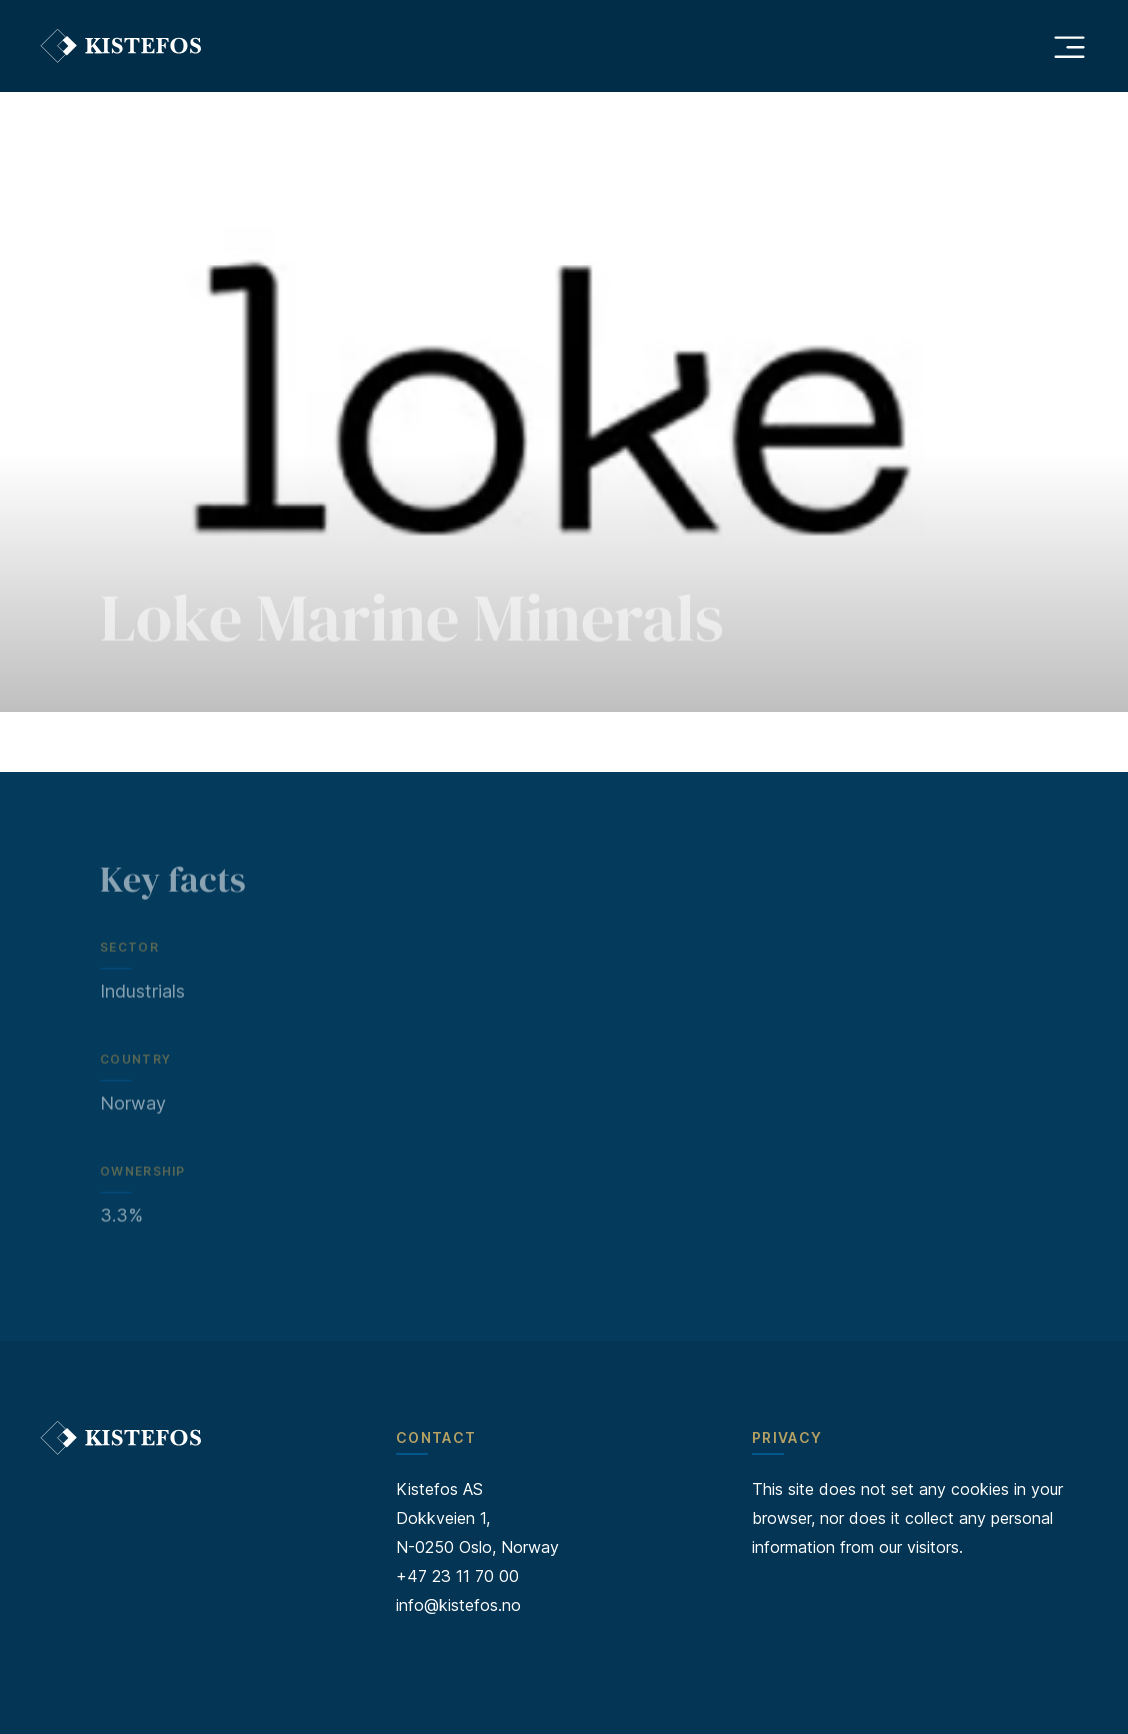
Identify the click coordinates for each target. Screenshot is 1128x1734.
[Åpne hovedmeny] (1069, 46)
